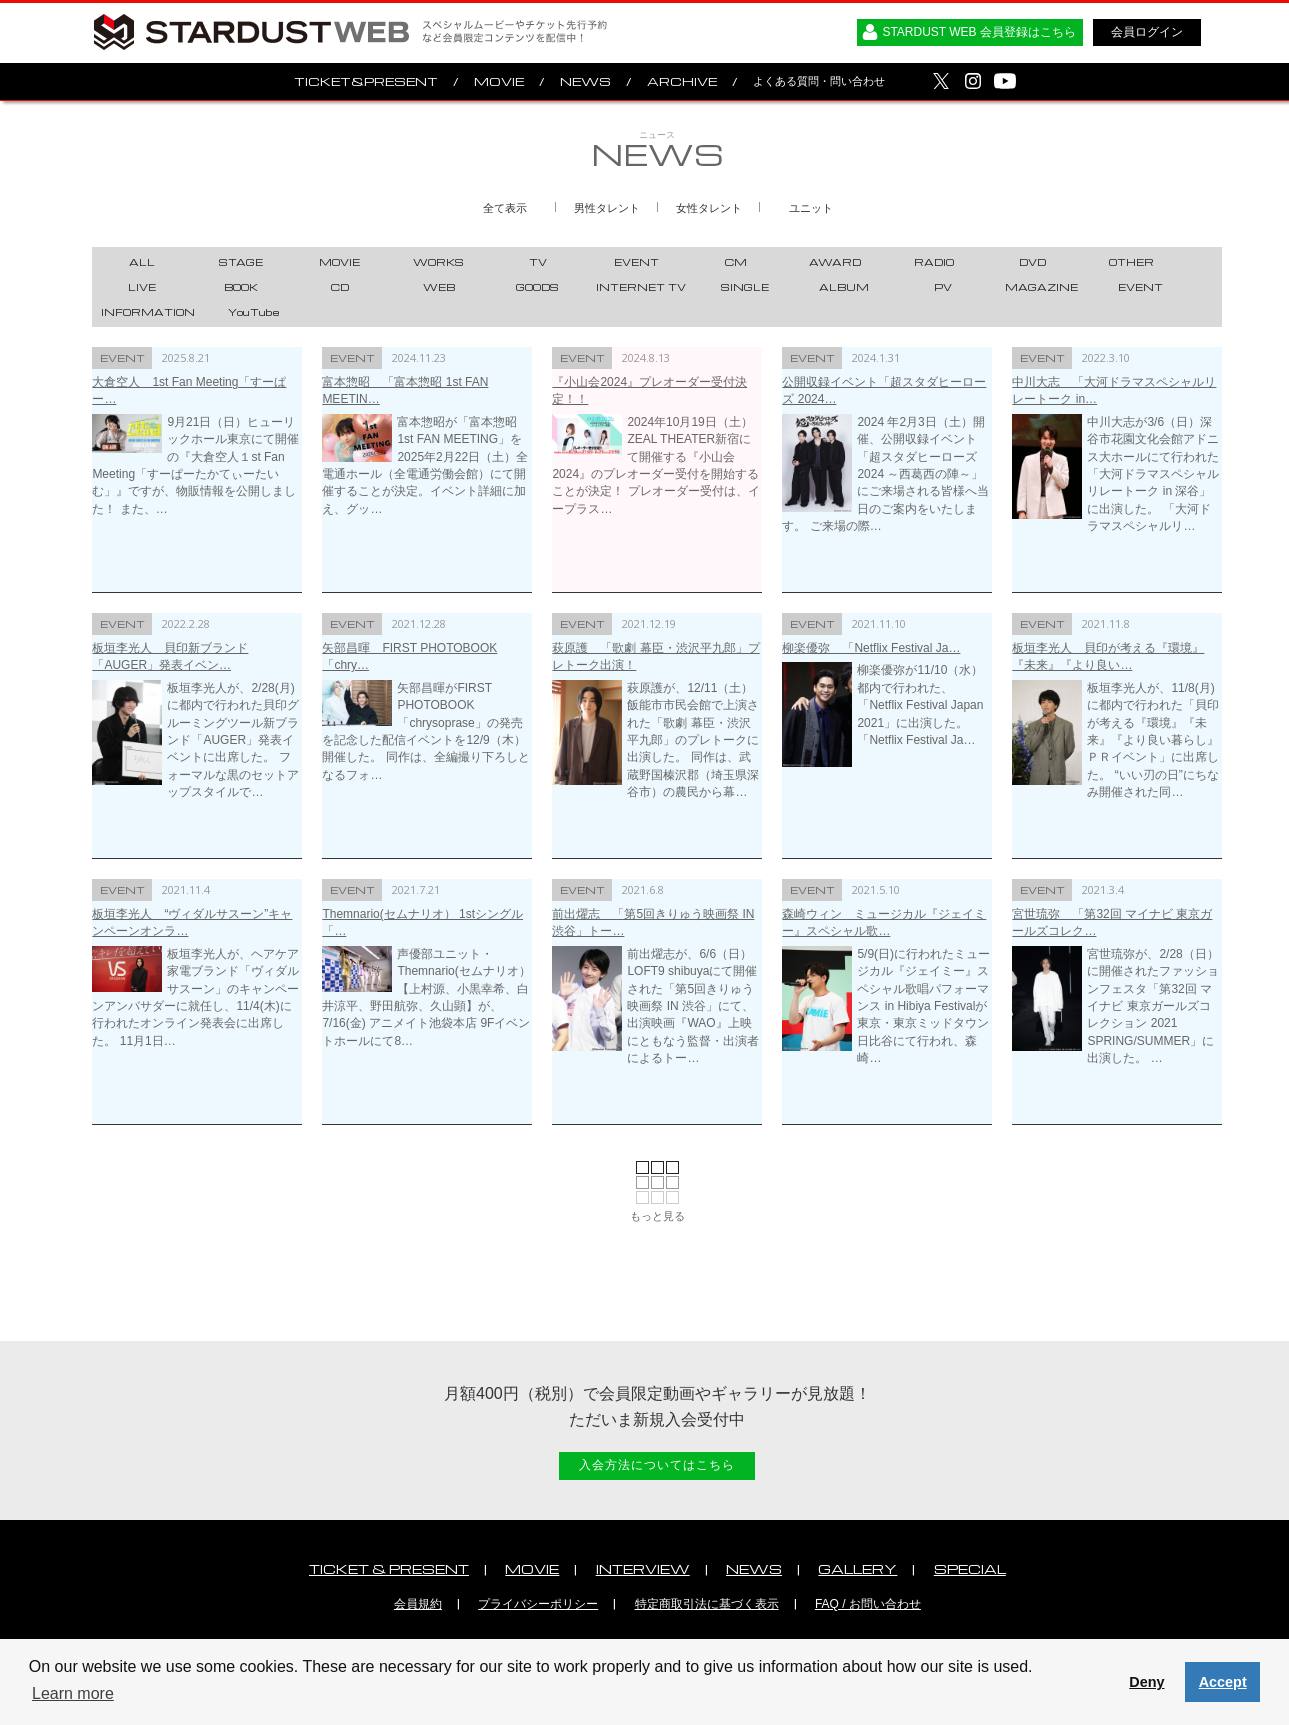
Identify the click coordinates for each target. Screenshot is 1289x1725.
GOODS (537, 287)
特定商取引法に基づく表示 (707, 1604)
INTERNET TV (641, 287)
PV (943, 287)
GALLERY (857, 1568)
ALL (142, 262)
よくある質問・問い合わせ (819, 81)
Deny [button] (1146, 1682)
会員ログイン (1147, 32)
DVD (1032, 262)
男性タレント (607, 208)
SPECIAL (970, 1568)
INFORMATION (148, 312)
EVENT (636, 262)
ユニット (811, 208)
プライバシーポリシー (538, 1604)
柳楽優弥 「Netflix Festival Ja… (871, 648)
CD (340, 287)
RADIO (934, 262)
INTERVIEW (643, 1568)
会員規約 (418, 1604)
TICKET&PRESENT (366, 81)
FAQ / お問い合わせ (868, 1604)
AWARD (835, 262)
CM (736, 262)
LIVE (142, 287)
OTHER (1131, 262)
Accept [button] (1223, 1682)
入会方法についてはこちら (657, 1465)
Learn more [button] (73, 1693)
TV (538, 262)
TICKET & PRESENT (389, 1568)
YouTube (254, 312)
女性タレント (709, 208)
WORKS (438, 262)
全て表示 (505, 208)
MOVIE (499, 81)
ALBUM (844, 287)
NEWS (585, 81)
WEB (439, 287)
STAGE (241, 262)
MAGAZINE (1041, 287)
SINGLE (745, 287)
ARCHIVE (682, 81)
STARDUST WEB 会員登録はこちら (979, 32)
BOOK (241, 287)
